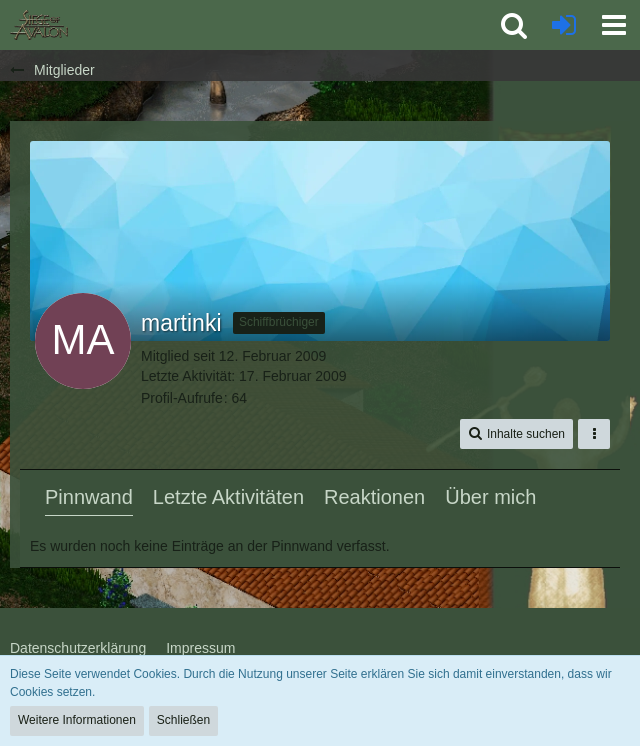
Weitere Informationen (77, 720)
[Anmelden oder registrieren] (564, 25)
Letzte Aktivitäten (228, 497)
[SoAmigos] (39, 25)
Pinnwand (89, 497)
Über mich (490, 497)
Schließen (183, 720)
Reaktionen (374, 497)
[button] (614, 25)
